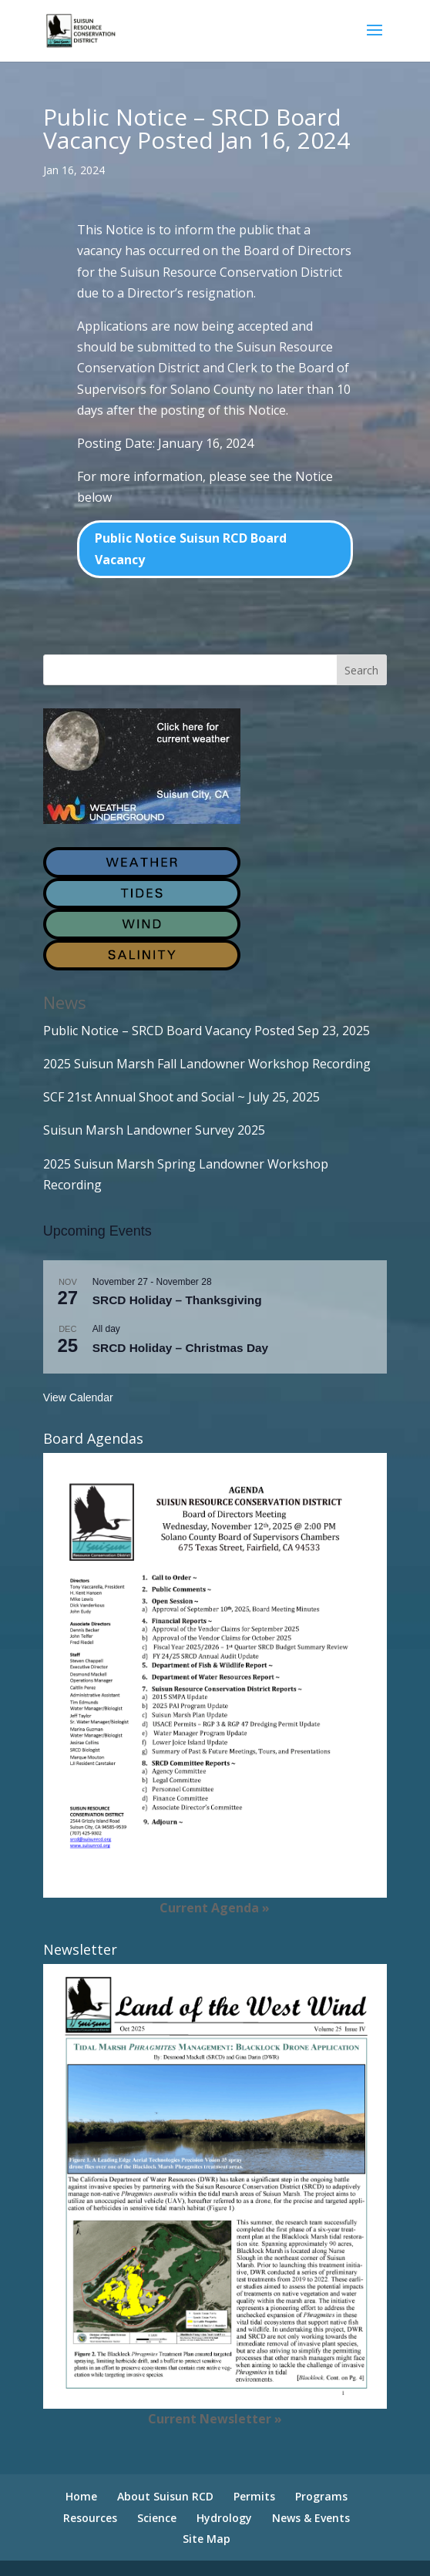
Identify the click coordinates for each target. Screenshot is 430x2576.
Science (156, 2517)
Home (81, 2496)
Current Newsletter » (215, 2418)
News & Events (311, 2517)
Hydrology (224, 2517)
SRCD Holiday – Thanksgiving (177, 1299)
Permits (254, 2496)
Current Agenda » (215, 1907)
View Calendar (78, 1397)
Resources (90, 2517)
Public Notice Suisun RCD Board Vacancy (191, 548)
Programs (321, 2496)
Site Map (206, 2538)
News (64, 1002)
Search (361, 670)
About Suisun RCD (165, 2496)
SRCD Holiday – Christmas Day (180, 1347)
